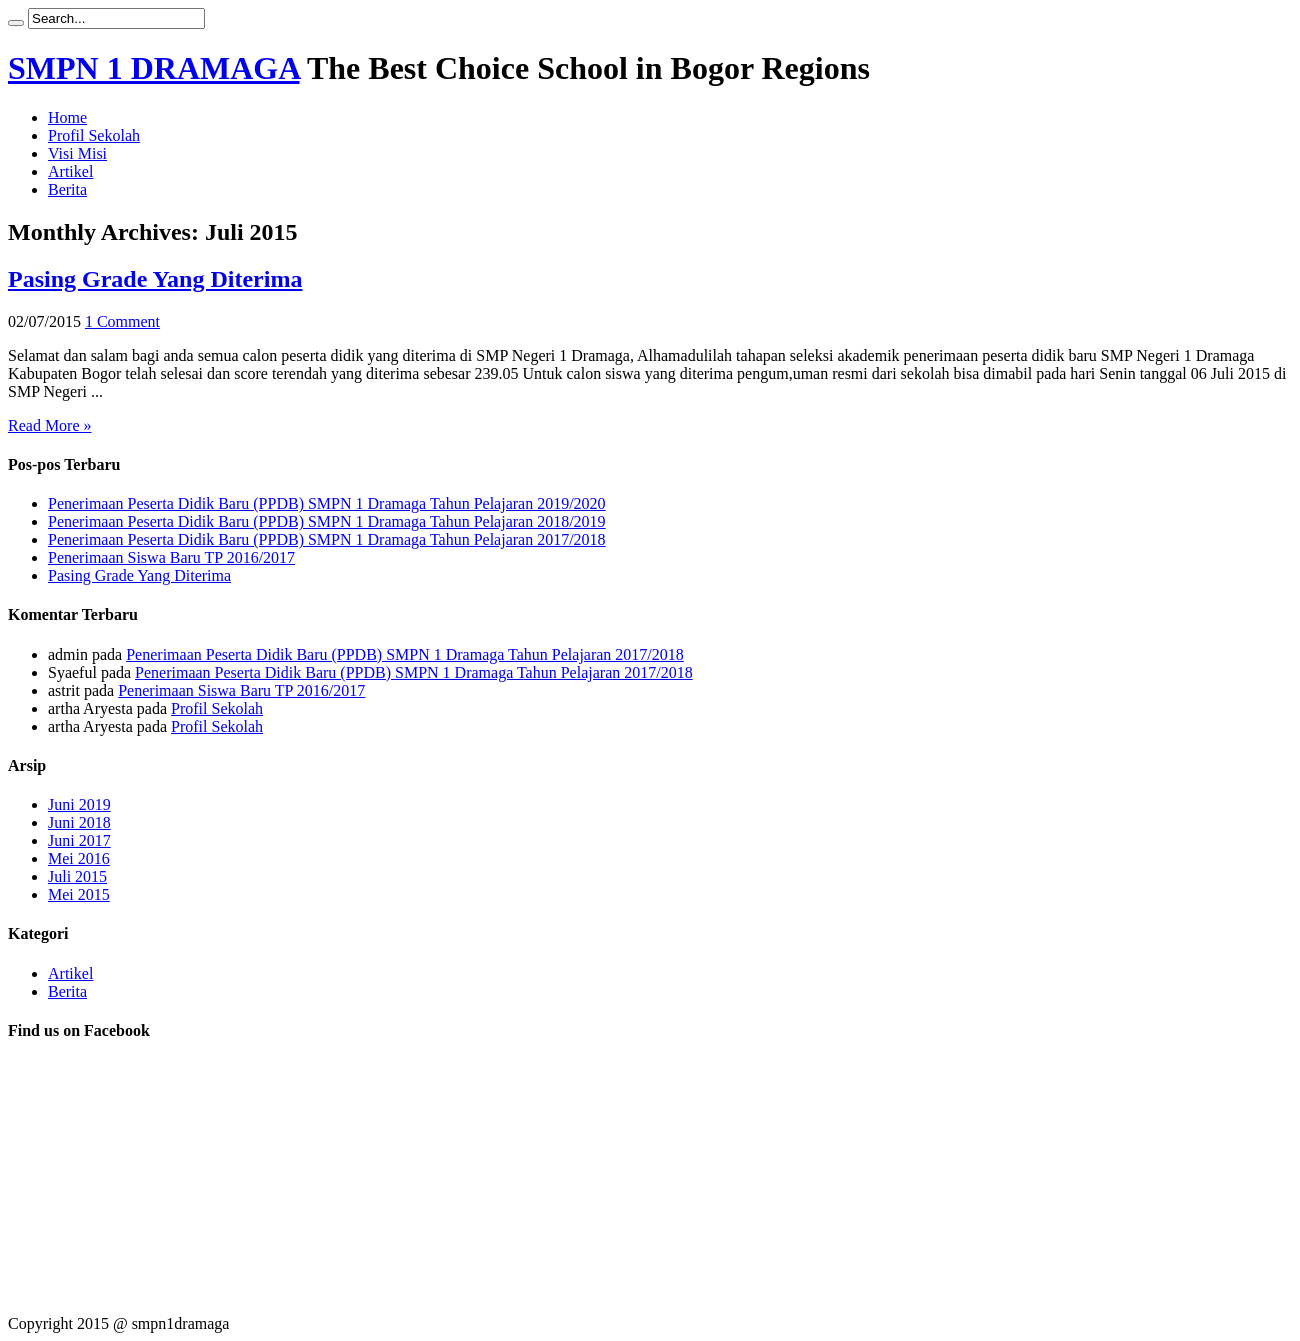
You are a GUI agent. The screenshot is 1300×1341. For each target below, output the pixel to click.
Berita (67, 189)
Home (67, 117)
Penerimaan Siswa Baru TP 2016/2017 (171, 557)
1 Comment (122, 321)
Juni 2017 (79, 840)
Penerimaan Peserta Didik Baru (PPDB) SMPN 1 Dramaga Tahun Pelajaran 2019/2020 (327, 503)
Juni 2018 (79, 822)
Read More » (50, 425)
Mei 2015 (79, 894)
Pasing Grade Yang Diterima (155, 279)
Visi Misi (77, 153)
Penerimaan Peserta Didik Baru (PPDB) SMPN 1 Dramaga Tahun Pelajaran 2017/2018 (327, 539)
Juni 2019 (79, 804)
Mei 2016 (79, 858)
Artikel (70, 171)
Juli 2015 (77, 876)
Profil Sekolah (94, 135)
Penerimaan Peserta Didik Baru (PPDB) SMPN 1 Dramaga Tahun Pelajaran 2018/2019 (327, 521)
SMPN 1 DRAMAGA (154, 68)
